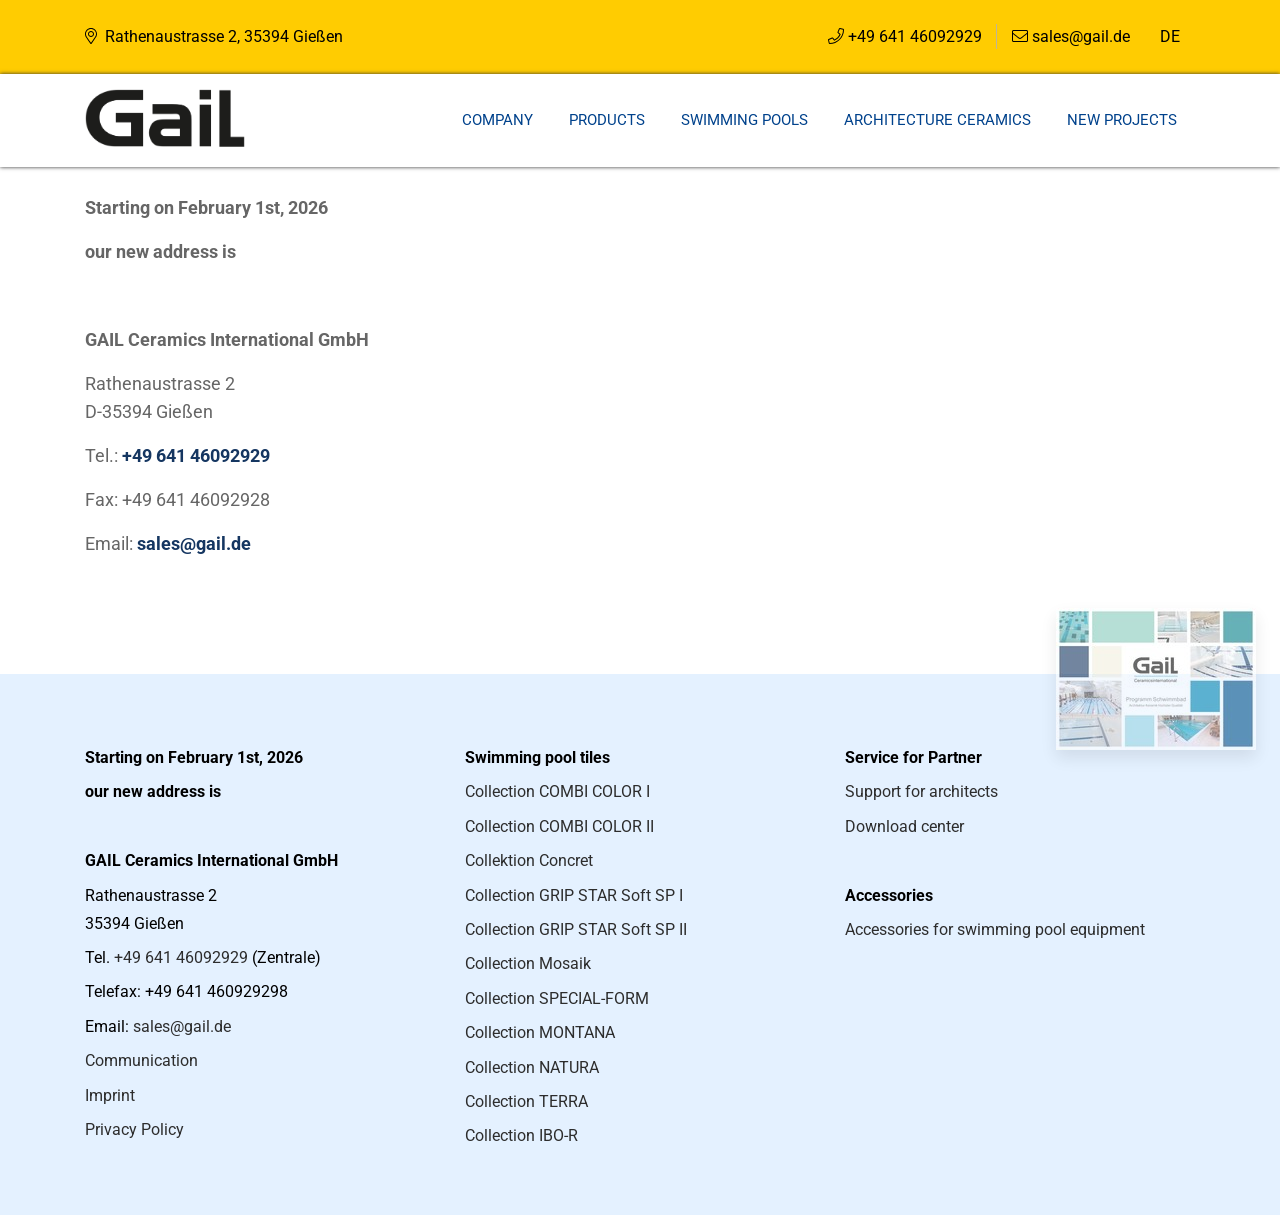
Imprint (110, 1095)
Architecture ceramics (937, 120)
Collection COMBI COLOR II (559, 826)
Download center (904, 826)
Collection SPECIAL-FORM (557, 998)
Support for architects (921, 791)
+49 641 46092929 (915, 36)
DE (1170, 36)
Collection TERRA (526, 1101)
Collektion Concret (529, 860)
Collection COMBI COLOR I (557, 791)
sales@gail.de (1081, 36)
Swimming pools (744, 120)
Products (607, 120)
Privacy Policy (134, 1129)
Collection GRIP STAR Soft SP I (574, 895)
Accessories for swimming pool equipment (995, 929)
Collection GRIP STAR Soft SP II (576, 929)
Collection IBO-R (521, 1135)
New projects (1122, 120)
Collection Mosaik (528, 963)
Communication (141, 1060)
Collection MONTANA (540, 1032)
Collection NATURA (532, 1067)
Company (497, 120)
